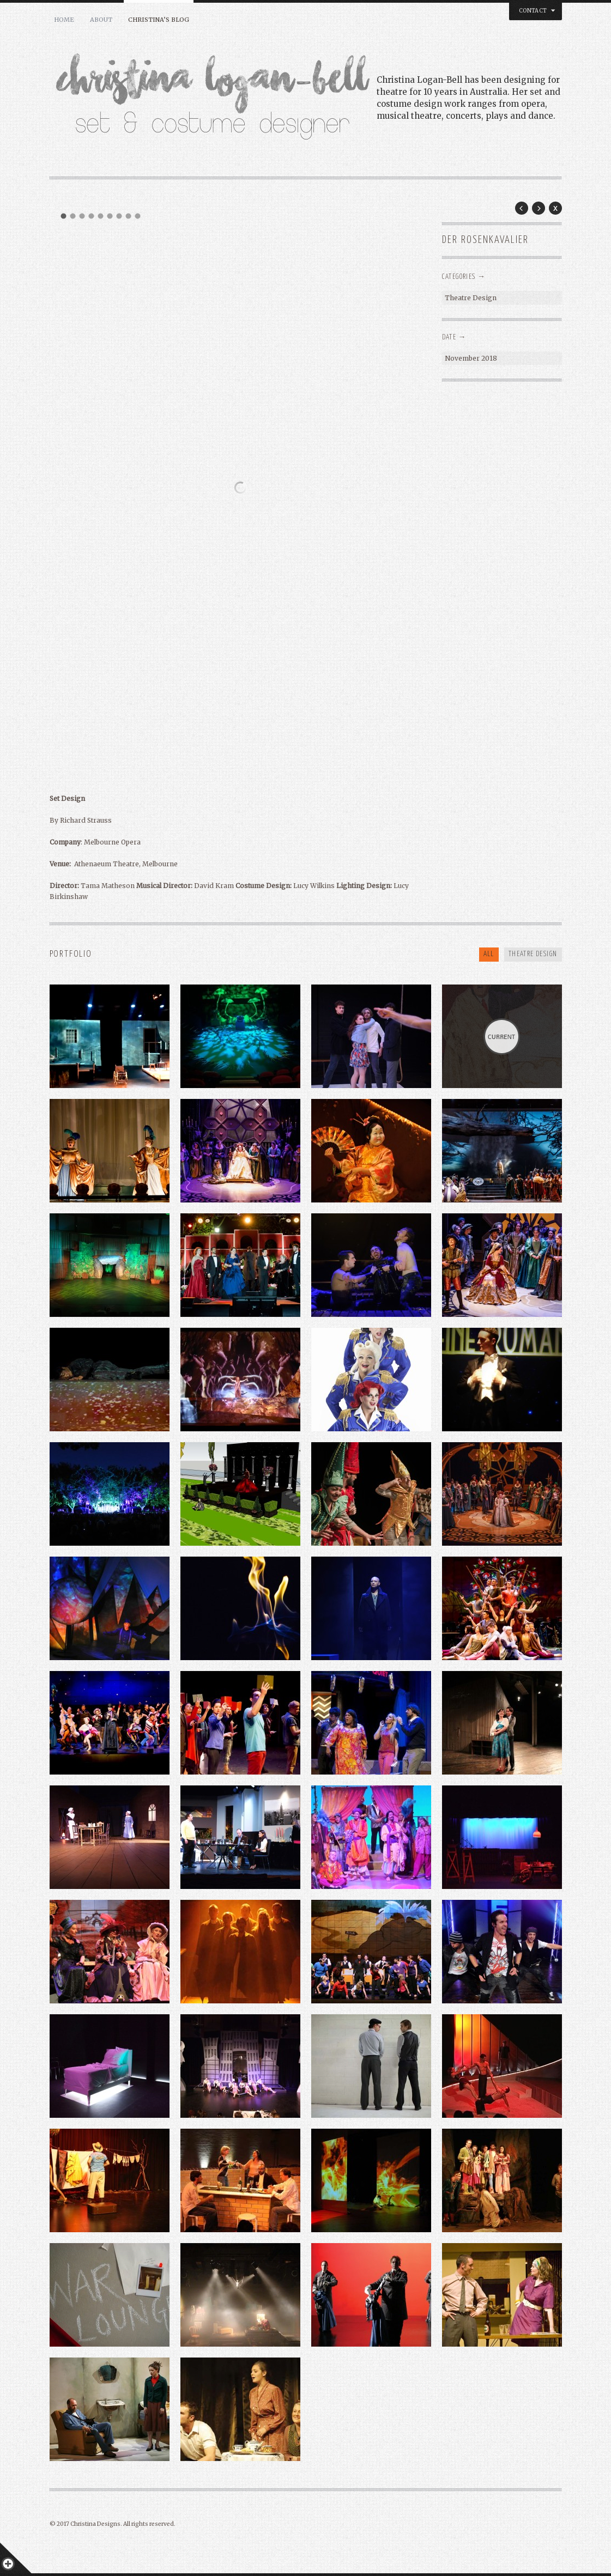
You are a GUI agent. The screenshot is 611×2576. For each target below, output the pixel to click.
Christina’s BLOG (158, 19)
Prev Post (521, 208)
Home (64, 19)
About (101, 19)
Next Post (538, 208)
